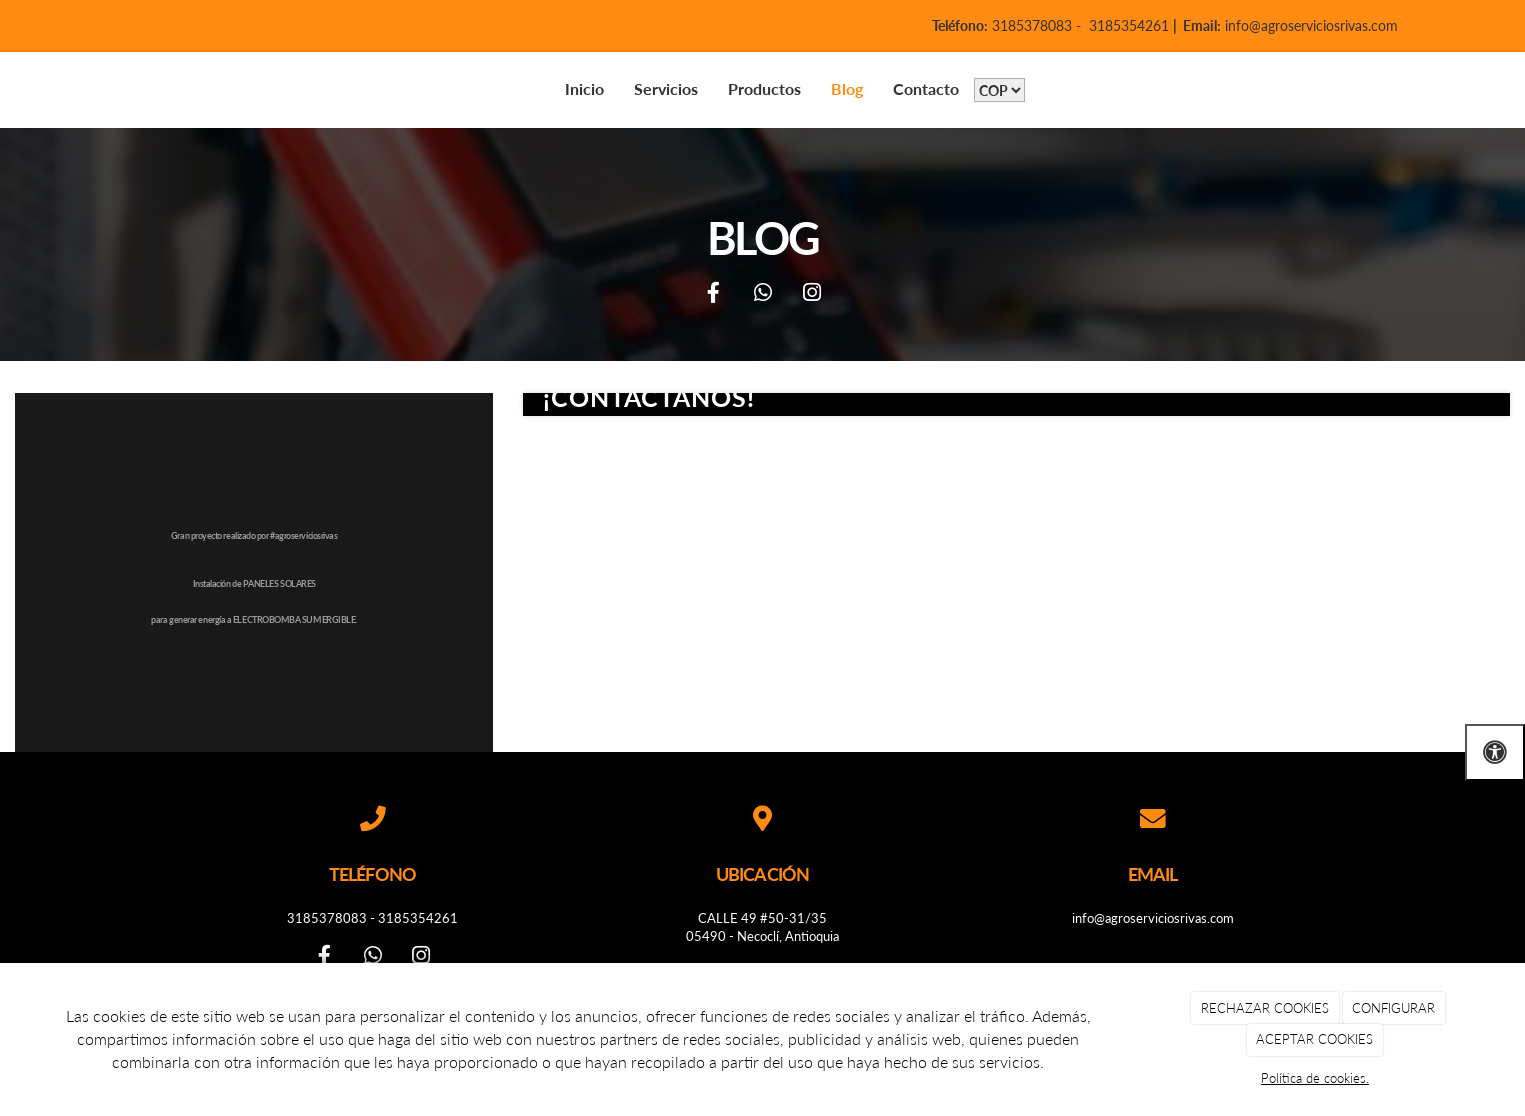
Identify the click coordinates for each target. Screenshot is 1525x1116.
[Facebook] (713, 294)
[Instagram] (812, 294)
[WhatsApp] (763, 294)
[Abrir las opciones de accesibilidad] (1495, 752)
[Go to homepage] (40, 89)
